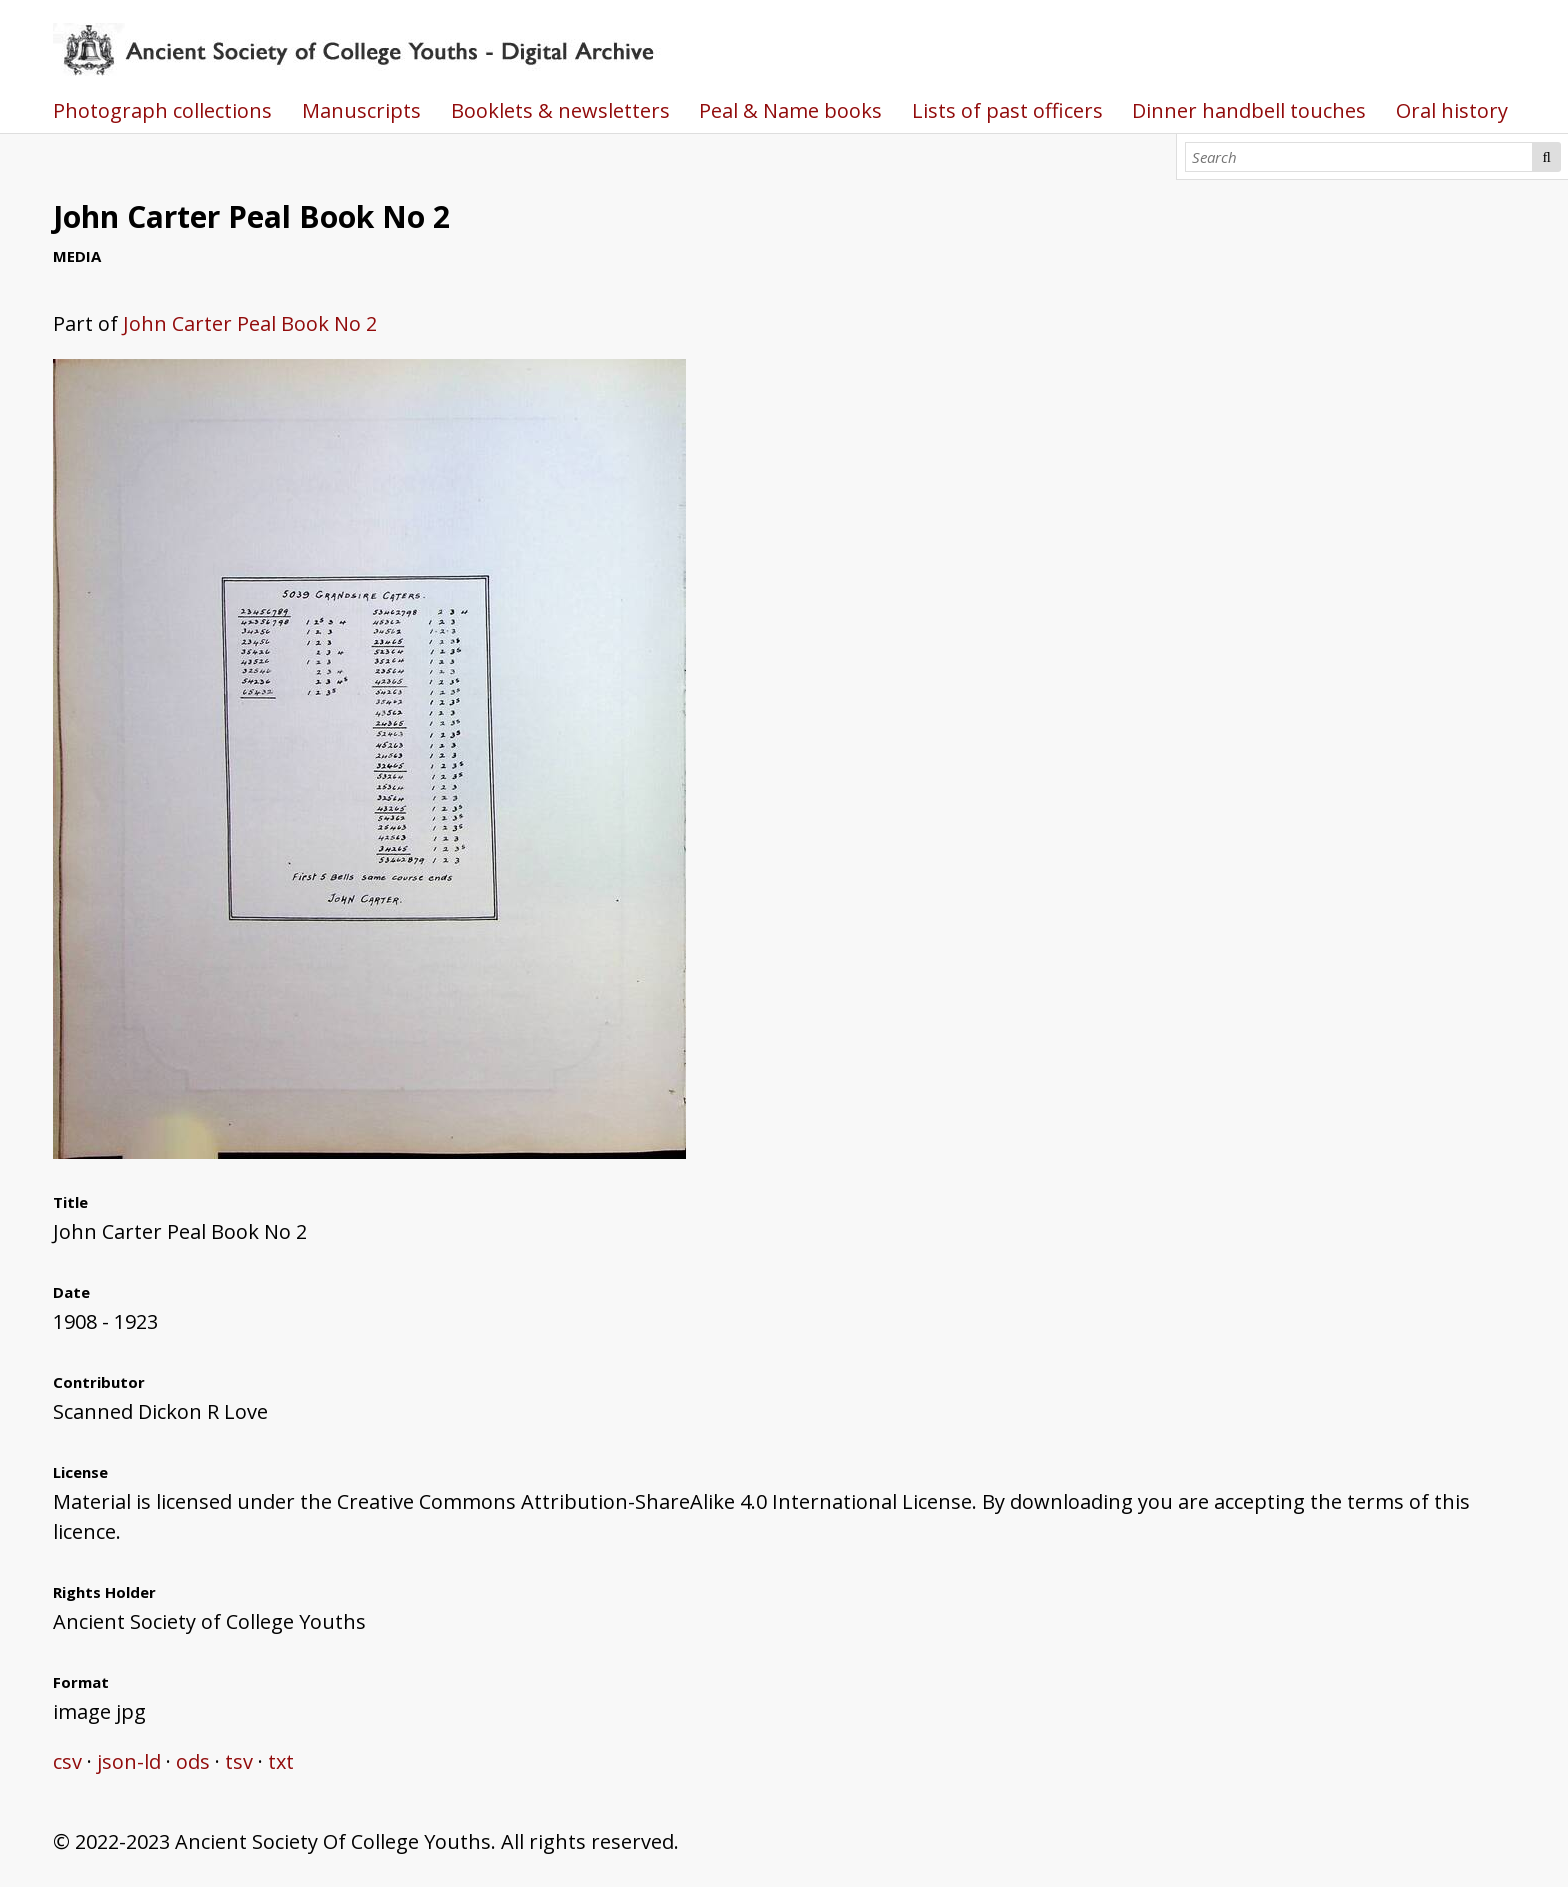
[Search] (1359, 157)
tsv (239, 1761)
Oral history (1452, 110)
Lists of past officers (1007, 110)
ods (193, 1761)
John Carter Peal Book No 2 (250, 323)
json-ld (129, 1761)
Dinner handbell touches (1249, 110)
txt (281, 1761)
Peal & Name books (790, 110)
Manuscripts (361, 110)
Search (1547, 157)
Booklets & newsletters (560, 110)
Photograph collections (162, 110)
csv (67, 1761)
